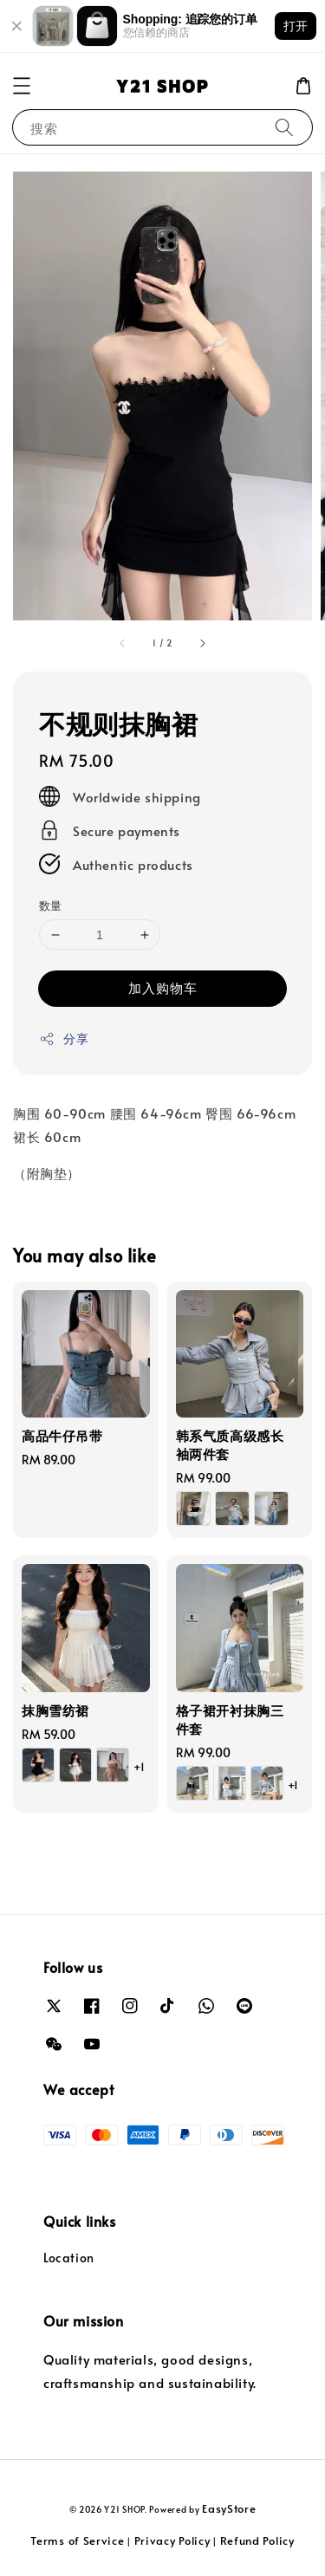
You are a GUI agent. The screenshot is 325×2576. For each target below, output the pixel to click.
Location (68, 2257)
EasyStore (229, 2508)
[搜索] (284, 127)
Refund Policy (257, 2540)
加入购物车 (163, 987)
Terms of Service (77, 2540)
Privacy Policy (172, 2540)
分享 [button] (63, 1038)
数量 (50, 905)
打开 (295, 26)
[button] (22, 86)
